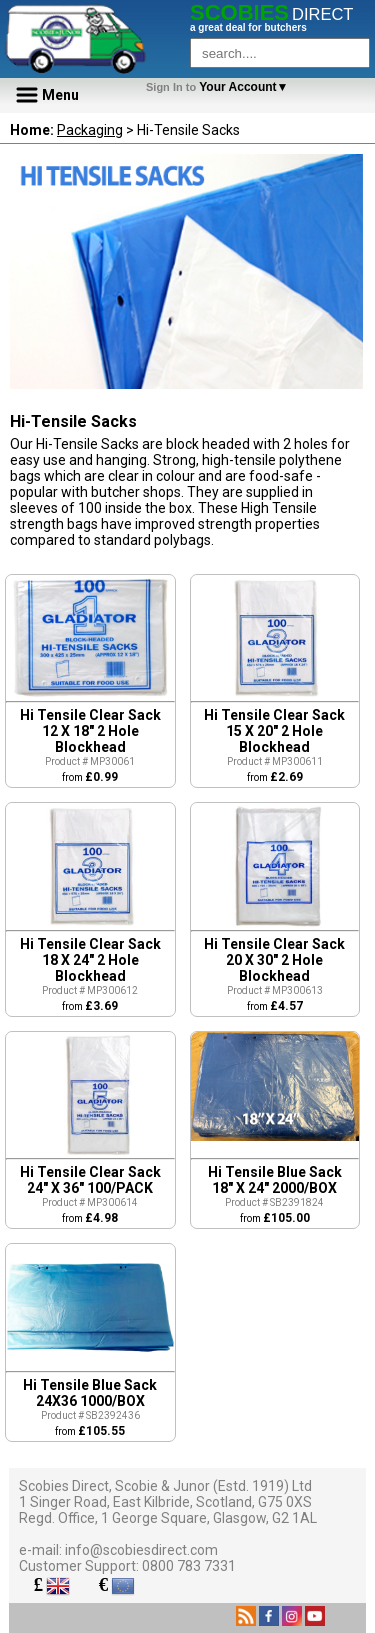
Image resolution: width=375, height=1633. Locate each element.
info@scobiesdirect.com (141, 1550)
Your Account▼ (220, 87)
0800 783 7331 (189, 1566)
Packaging (90, 130)
